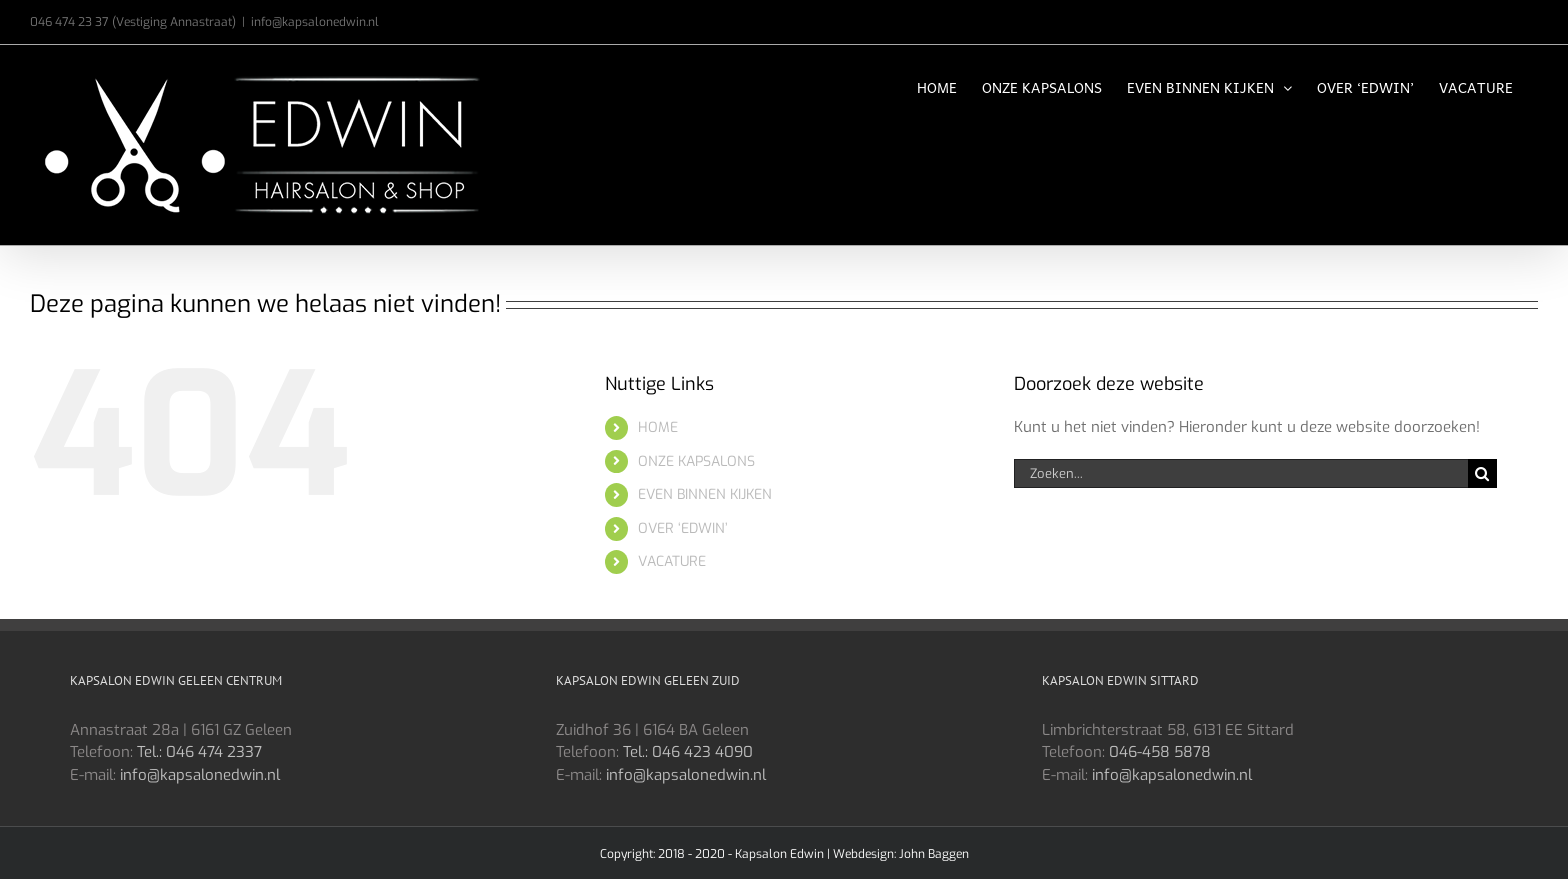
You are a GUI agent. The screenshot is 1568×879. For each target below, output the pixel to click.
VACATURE (672, 561)
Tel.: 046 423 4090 (688, 752)
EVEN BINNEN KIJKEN (705, 494)
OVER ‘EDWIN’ (683, 528)
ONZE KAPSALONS (696, 461)
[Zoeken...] (1241, 473)
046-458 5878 (1160, 752)
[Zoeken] (1482, 473)
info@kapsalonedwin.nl (315, 22)
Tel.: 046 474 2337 (199, 752)
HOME (658, 427)
